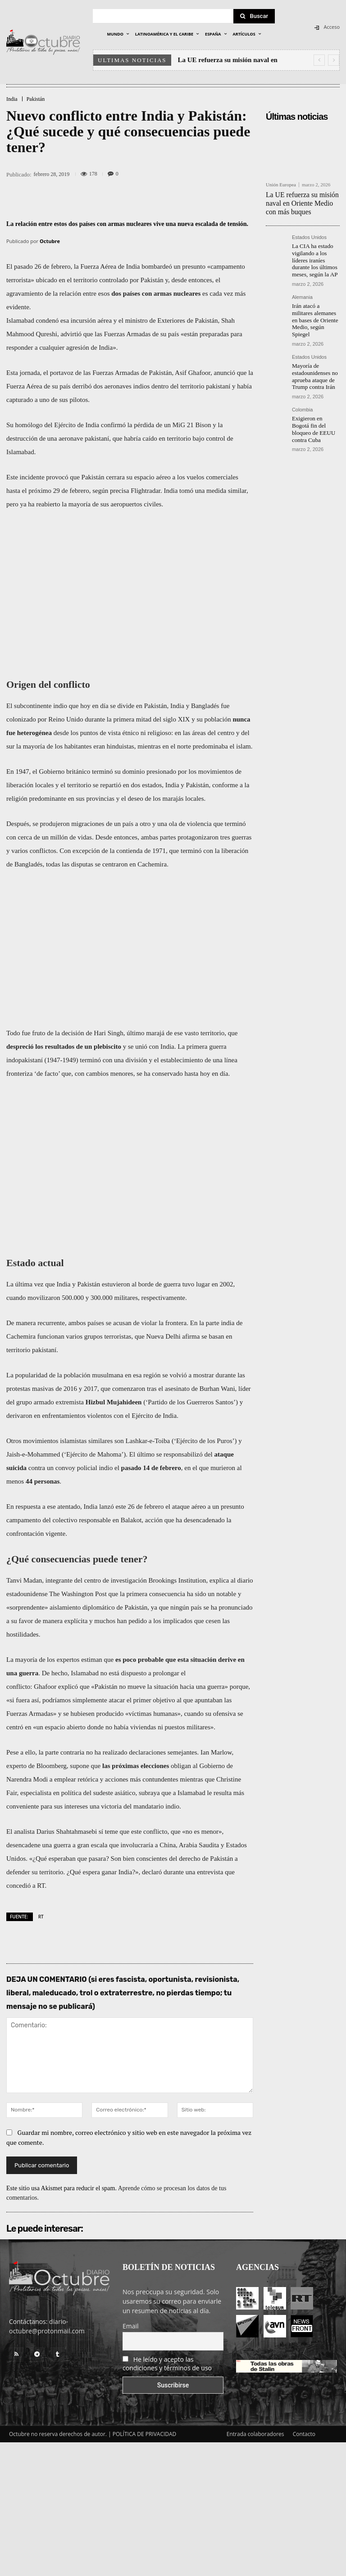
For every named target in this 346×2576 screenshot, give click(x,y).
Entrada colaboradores (255, 2434)
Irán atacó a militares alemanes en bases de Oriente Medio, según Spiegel (315, 309)
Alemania (302, 291)
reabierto (48, 504)
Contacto (304, 2434)
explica (219, 1580)
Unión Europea (281, 184)
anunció (224, 372)
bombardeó (156, 266)
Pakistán (36, 99)
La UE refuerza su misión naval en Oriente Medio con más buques (301, 202)
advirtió (71, 334)
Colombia (302, 391)
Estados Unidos (309, 234)
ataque (224, 1454)
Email (131, 2326)
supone (79, 1765)
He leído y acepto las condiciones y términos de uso (167, 2363)
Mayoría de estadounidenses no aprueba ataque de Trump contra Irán (313, 359)
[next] (333, 60)
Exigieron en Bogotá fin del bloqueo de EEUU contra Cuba (314, 406)
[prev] (319, 60)
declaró (152, 1872)
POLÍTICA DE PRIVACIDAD (145, 2434)
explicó (68, 1686)
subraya (149, 1792)
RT (41, 1916)
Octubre (50, 241)
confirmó (113, 425)
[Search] (254, 16)
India (12, 99)
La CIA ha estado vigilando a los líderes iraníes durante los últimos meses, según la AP (316, 256)
